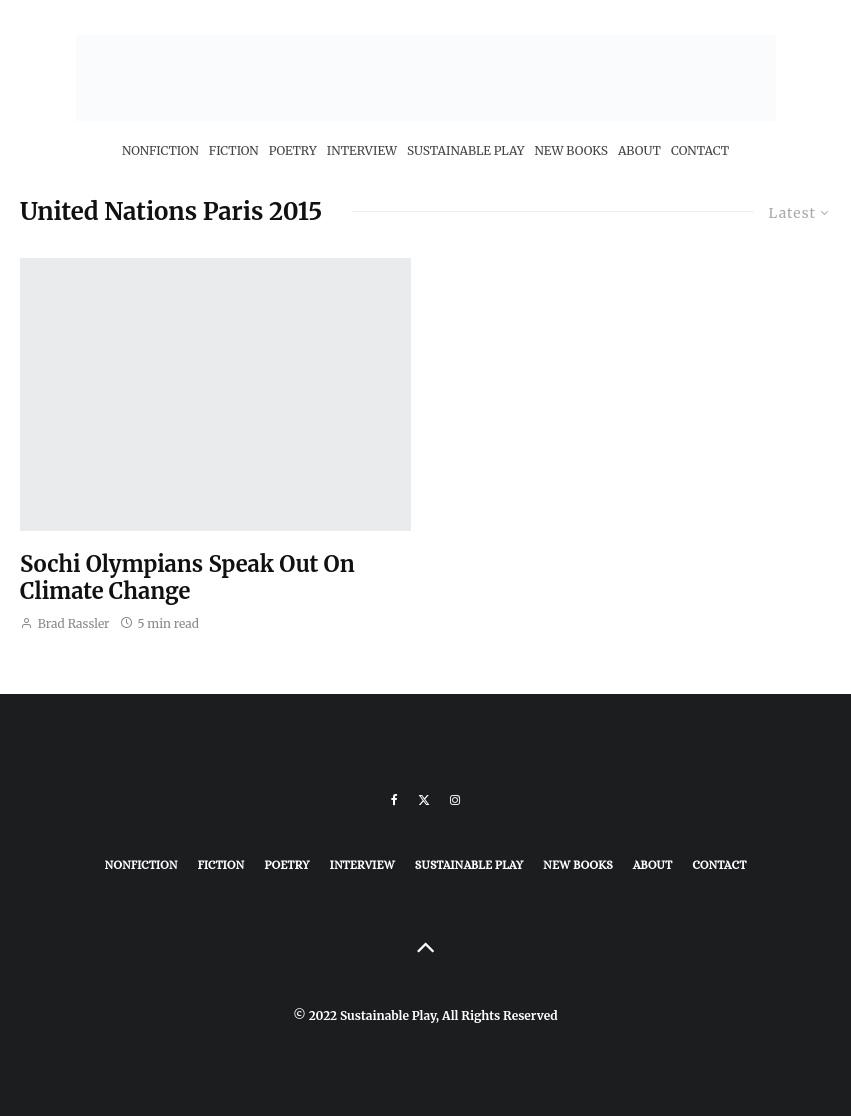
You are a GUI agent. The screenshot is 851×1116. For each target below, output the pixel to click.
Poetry (293, 150)
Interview (362, 150)
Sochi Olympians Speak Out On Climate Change (187, 577)
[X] (424, 800)
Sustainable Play (465, 150)
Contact (700, 150)
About (639, 150)
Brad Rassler (65, 623)
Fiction (234, 150)
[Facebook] (394, 800)
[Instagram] (455, 800)
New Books (570, 150)
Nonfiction (160, 150)
